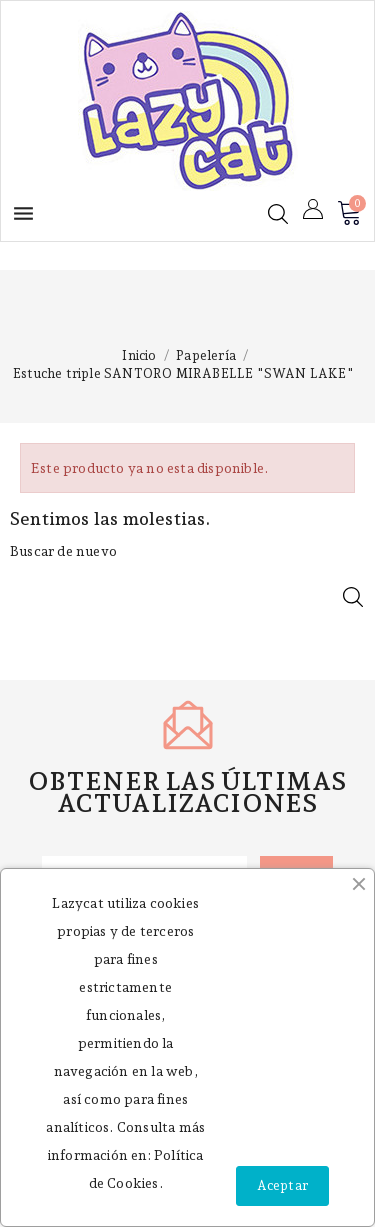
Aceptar (282, 1185)
